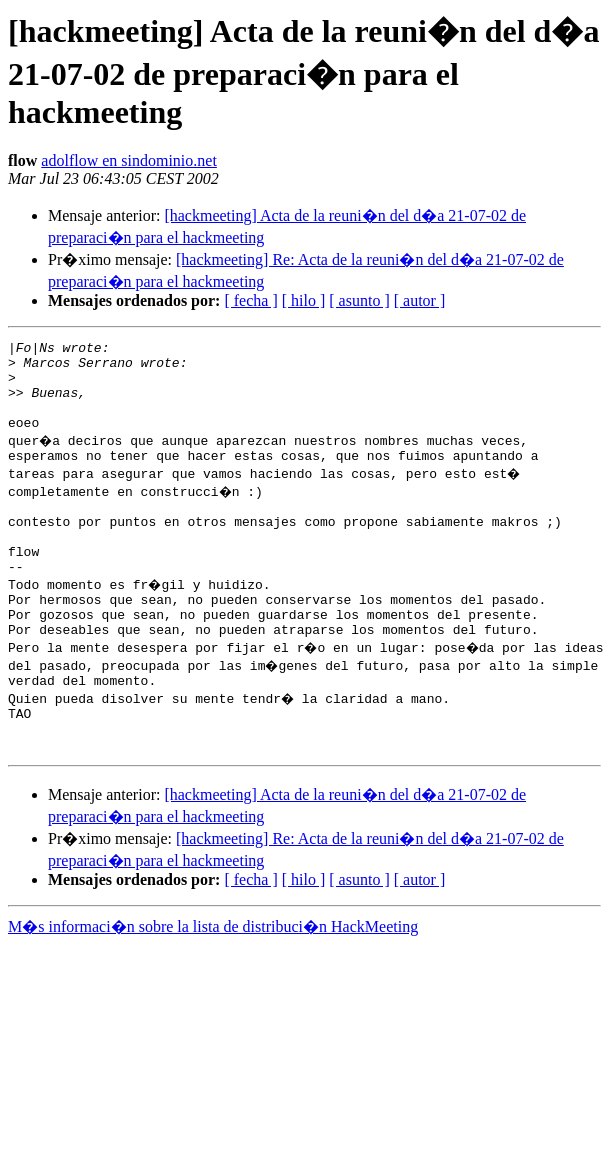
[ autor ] (420, 300)
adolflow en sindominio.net (129, 160)
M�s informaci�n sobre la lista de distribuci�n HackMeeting (213, 983)
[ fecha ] (250, 300)
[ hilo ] (304, 300)
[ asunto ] (359, 300)
